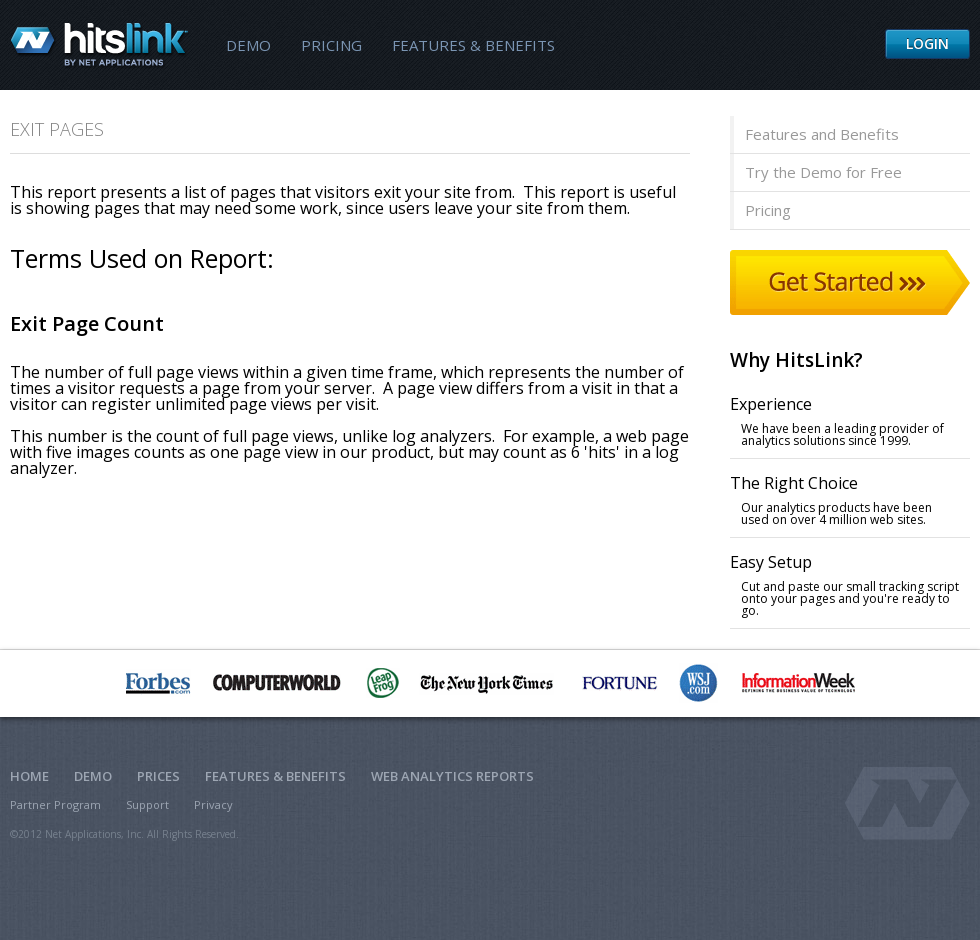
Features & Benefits (473, 45)
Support (147, 804)
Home (29, 776)
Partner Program (55, 804)
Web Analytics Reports (452, 776)
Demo (248, 45)
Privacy (213, 804)
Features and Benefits (822, 134)
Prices (158, 776)
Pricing (331, 45)
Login (927, 43)
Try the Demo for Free (823, 172)
